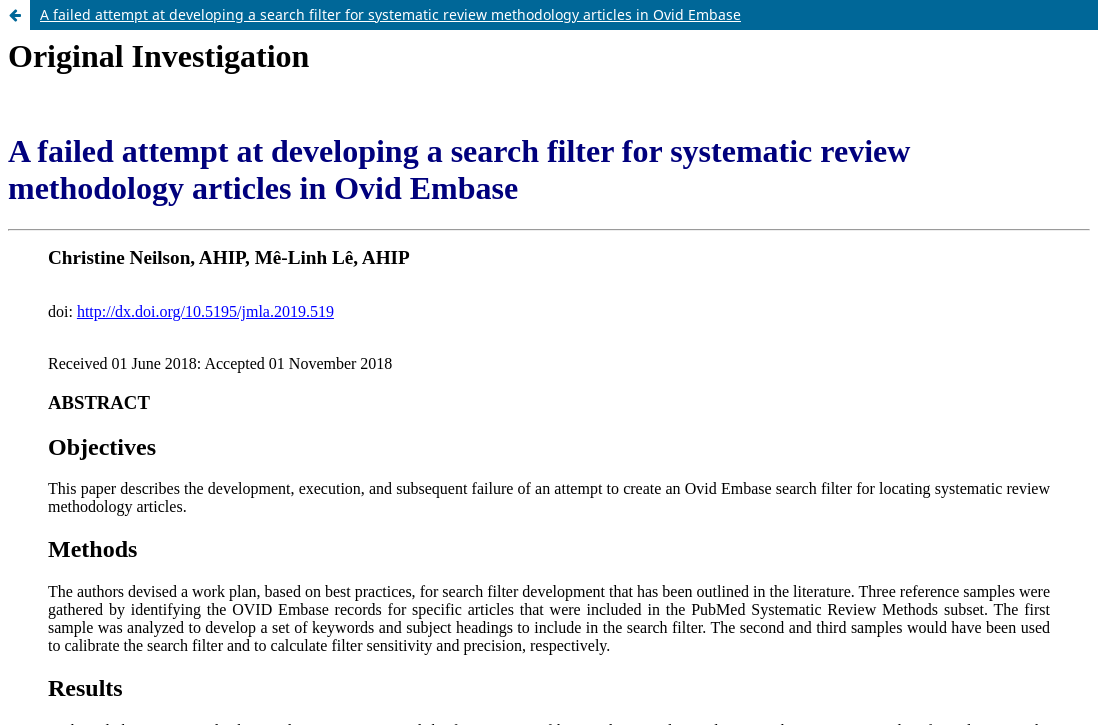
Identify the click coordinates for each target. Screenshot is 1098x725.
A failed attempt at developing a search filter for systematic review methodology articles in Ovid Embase (390, 14)
